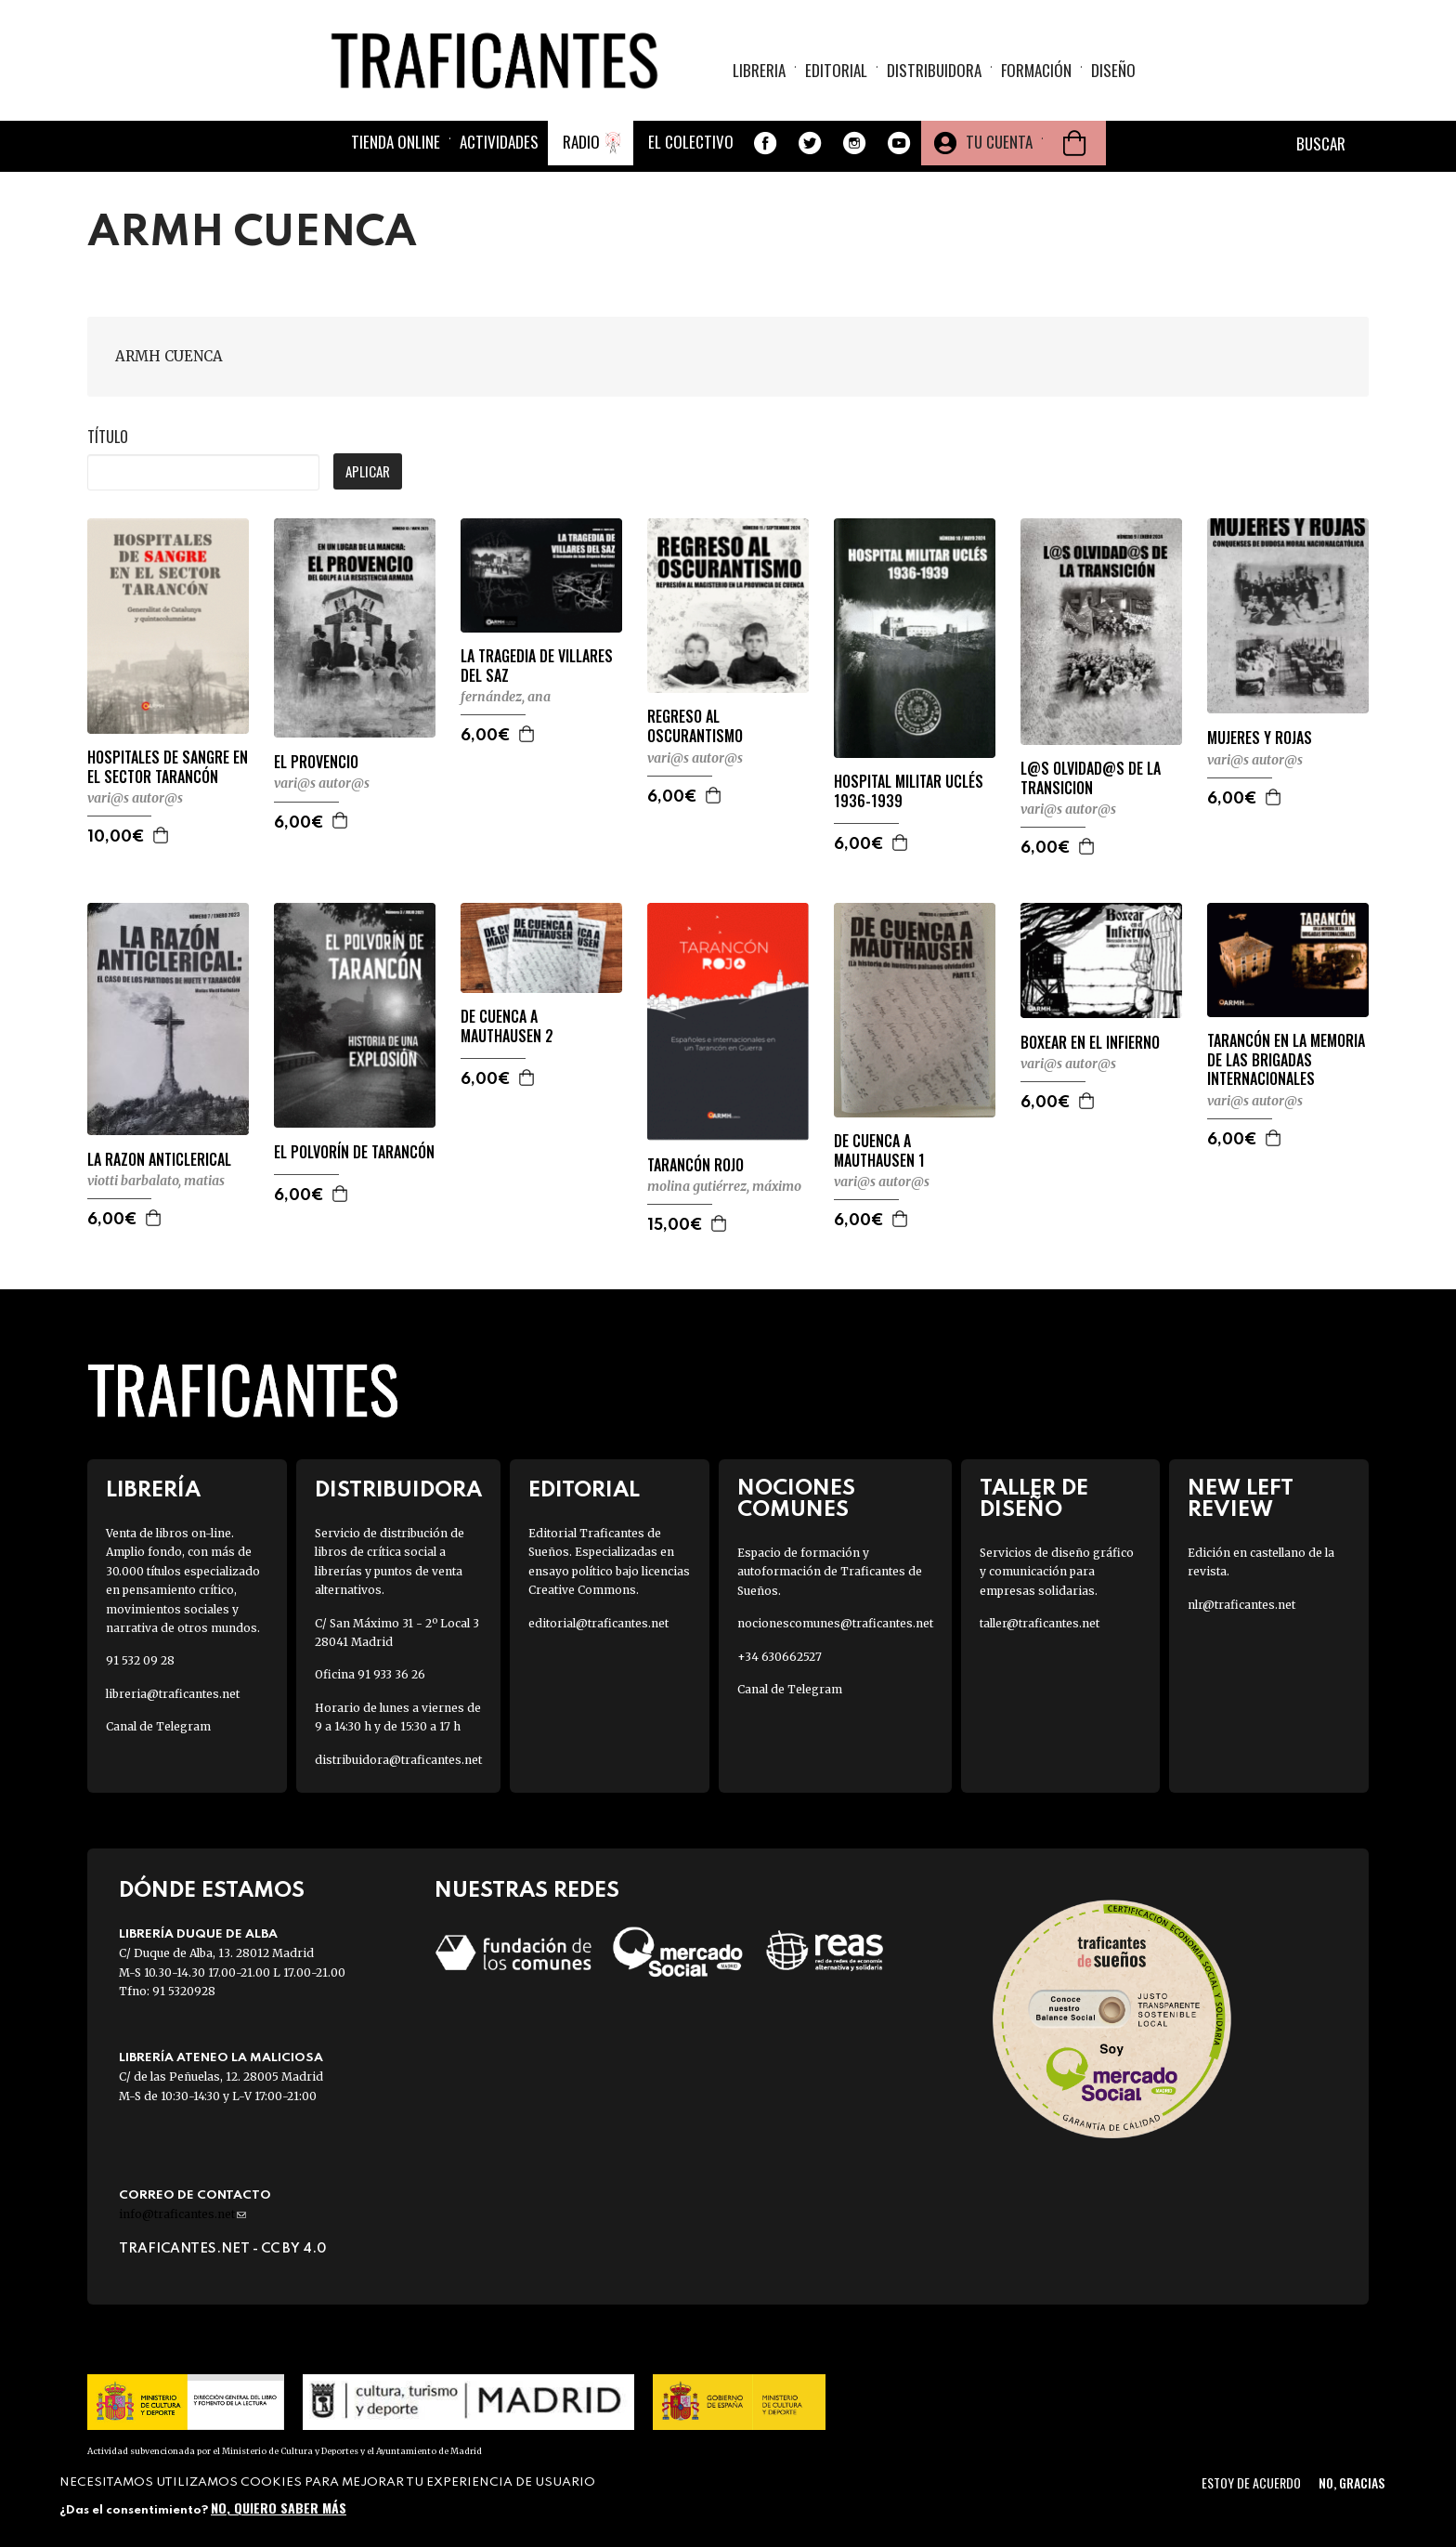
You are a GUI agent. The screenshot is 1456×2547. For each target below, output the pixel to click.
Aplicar (367, 471)
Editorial (836, 70)
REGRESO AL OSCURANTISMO (695, 726)
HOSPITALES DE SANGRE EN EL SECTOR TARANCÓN (167, 767)
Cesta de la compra (1074, 143)
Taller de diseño (1034, 1499)
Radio (581, 141)
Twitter (809, 143)
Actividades (499, 141)
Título (107, 436)
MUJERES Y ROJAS (1259, 738)
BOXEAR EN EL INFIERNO (1090, 1042)
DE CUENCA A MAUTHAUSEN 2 (507, 1026)
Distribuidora (934, 70)
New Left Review (1241, 1499)
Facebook (765, 143)
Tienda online (395, 141)
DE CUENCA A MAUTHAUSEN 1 (879, 1150)
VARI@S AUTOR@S (135, 798)
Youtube (899, 143)
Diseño (1113, 70)
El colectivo (691, 141)
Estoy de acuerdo (1251, 2482)
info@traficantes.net (182, 2214)
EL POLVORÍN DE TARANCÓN (354, 1152)
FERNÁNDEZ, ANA (506, 696)
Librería (153, 1490)
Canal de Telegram (158, 1726)
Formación (1036, 70)
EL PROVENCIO (316, 762)
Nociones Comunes (796, 1499)
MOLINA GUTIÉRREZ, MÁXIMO (724, 1186)
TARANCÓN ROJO (695, 1165)
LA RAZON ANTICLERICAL (159, 1159)
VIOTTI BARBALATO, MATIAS (156, 1180)
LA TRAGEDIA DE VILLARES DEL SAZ (537, 666)
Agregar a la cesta (161, 835)
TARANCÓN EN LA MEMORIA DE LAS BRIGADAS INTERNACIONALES (1286, 1060)
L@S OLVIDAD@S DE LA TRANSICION (1090, 778)
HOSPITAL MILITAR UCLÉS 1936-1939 (908, 791)
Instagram (854, 143)
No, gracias (1351, 2482)
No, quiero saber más (278, 2507)
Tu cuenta (999, 141)
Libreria (759, 70)
